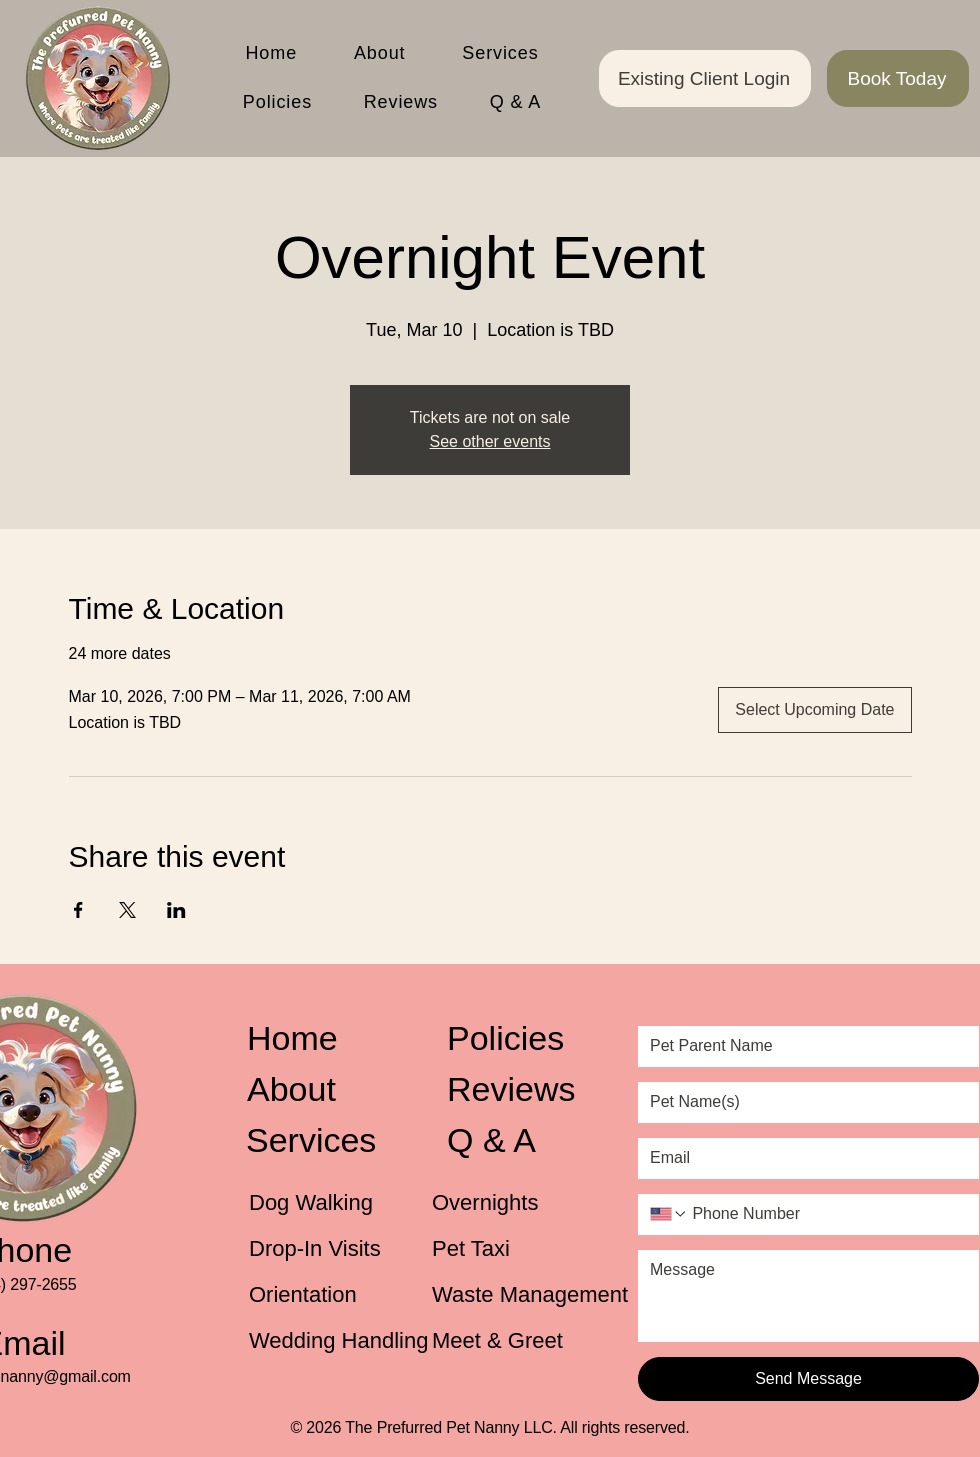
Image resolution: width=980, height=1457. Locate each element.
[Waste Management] (534, 1295)
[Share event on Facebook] (78, 910)
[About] (326, 1089)
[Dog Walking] (316, 1203)
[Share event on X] (127, 910)
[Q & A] (526, 1140)
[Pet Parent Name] (802, 1046)
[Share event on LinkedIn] (176, 910)
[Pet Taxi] (499, 1249)
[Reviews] (526, 1089)
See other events (490, 441)
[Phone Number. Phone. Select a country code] (669, 1214)
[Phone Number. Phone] (827, 1214)
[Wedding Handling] (344, 1341)
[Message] (808, 1295)
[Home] (326, 1038)
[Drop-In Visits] (328, 1249)
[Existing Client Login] (705, 78)
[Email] (802, 1158)
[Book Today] (898, 78)
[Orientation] (316, 1295)
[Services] (325, 1140)
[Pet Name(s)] (802, 1102)
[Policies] (529, 1038)
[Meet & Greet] (514, 1341)
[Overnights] (499, 1203)
